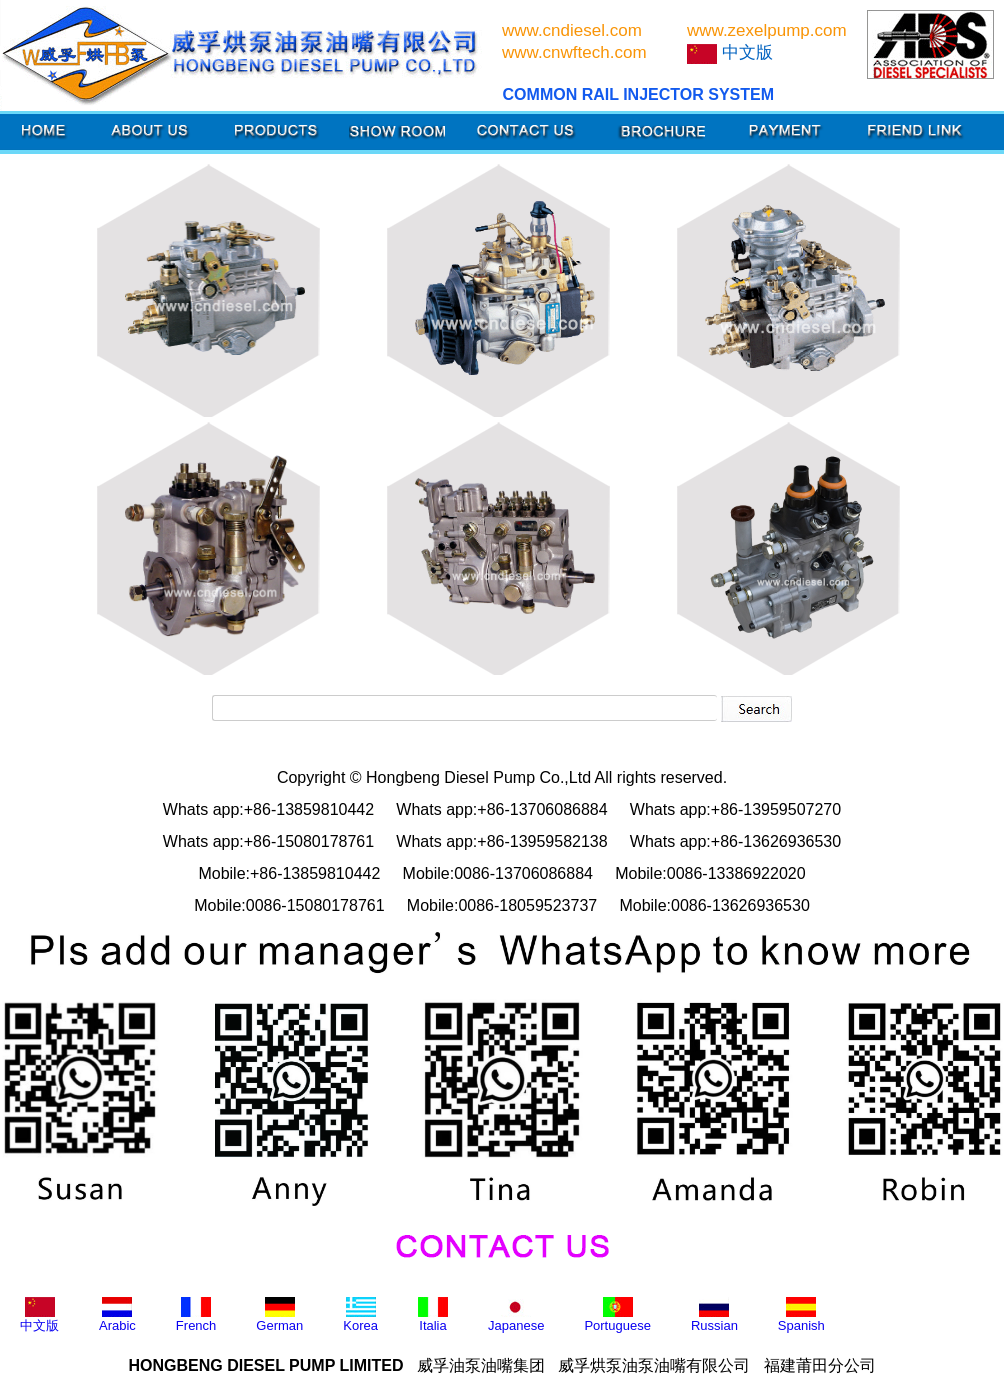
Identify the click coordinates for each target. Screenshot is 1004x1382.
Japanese (516, 1315)
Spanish (801, 1315)
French (196, 1315)
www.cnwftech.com (574, 52)
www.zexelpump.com (767, 30)
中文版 (39, 1315)
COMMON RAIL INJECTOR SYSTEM (638, 94)
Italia (433, 1315)
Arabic (117, 1315)
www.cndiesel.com (572, 30)
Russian (714, 1315)
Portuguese (617, 1315)
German (279, 1315)
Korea (360, 1315)
